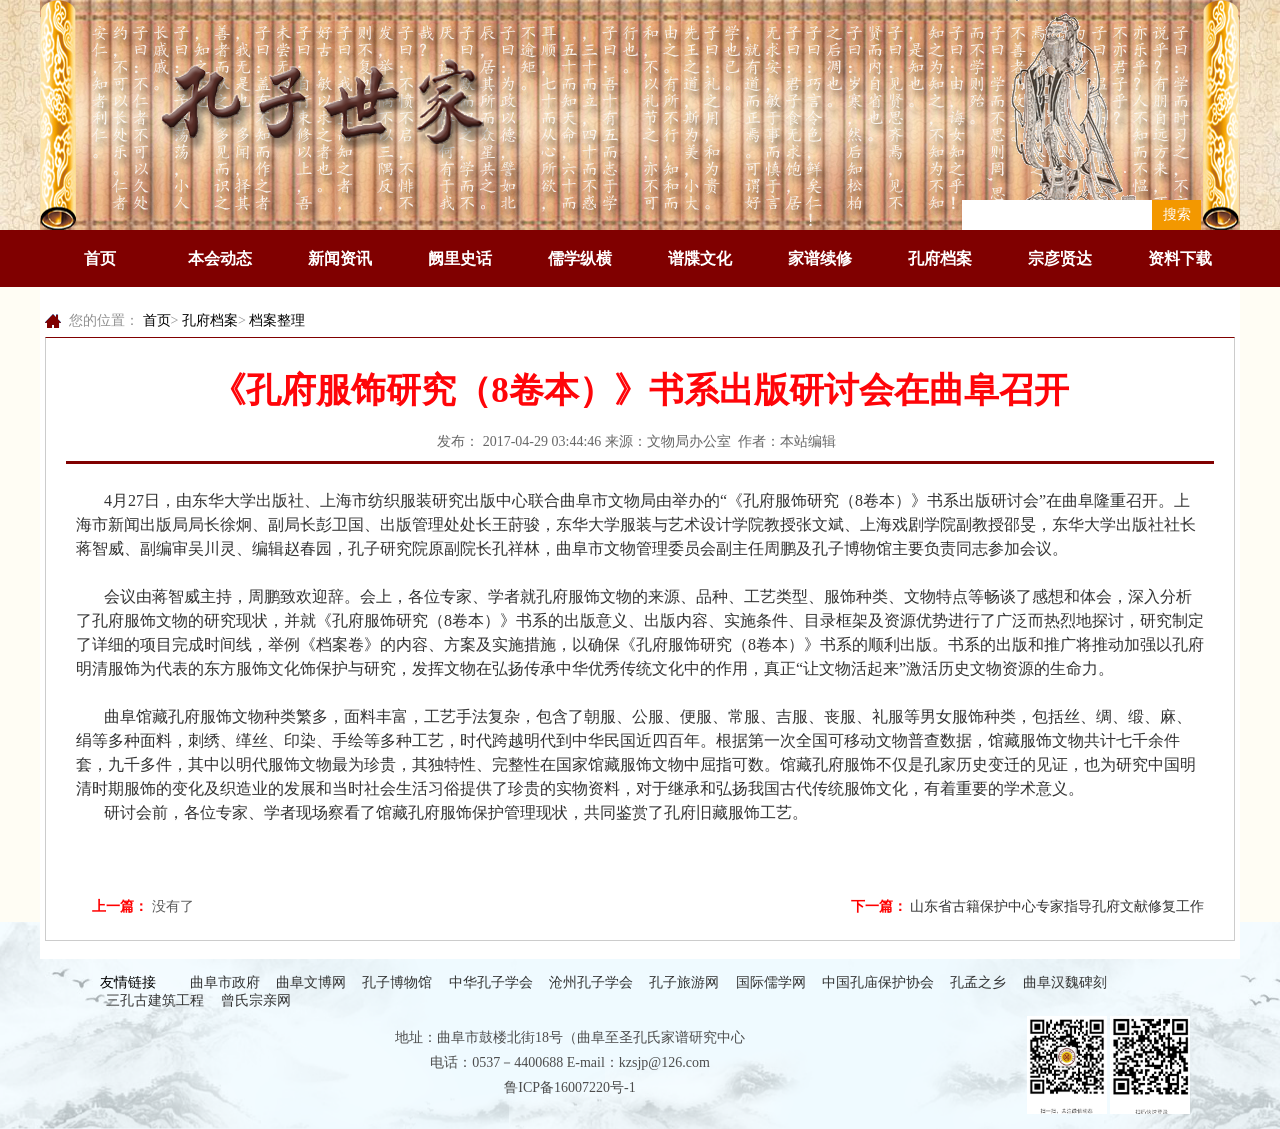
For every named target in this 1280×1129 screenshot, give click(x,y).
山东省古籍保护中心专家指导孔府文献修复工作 (1057, 906)
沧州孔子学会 (591, 982)
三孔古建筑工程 (155, 1000)
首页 (100, 258)
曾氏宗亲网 (256, 1000)
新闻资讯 (340, 258)
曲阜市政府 (225, 982)
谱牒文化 (700, 258)
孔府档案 (940, 258)
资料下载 (1180, 258)
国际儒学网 (771, 982)
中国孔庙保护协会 (878, 982)
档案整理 (277, 320)
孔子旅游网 (684, 982)
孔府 (759, 500)
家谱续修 (820, 258)
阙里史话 (460, 258)
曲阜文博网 (311, 982)
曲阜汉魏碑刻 (1065, 982)
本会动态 (220, 258)
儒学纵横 (580, 258)
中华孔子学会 (491, 982)
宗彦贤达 (1060, 258)
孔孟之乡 (978, 982)
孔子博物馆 (397, 982)
